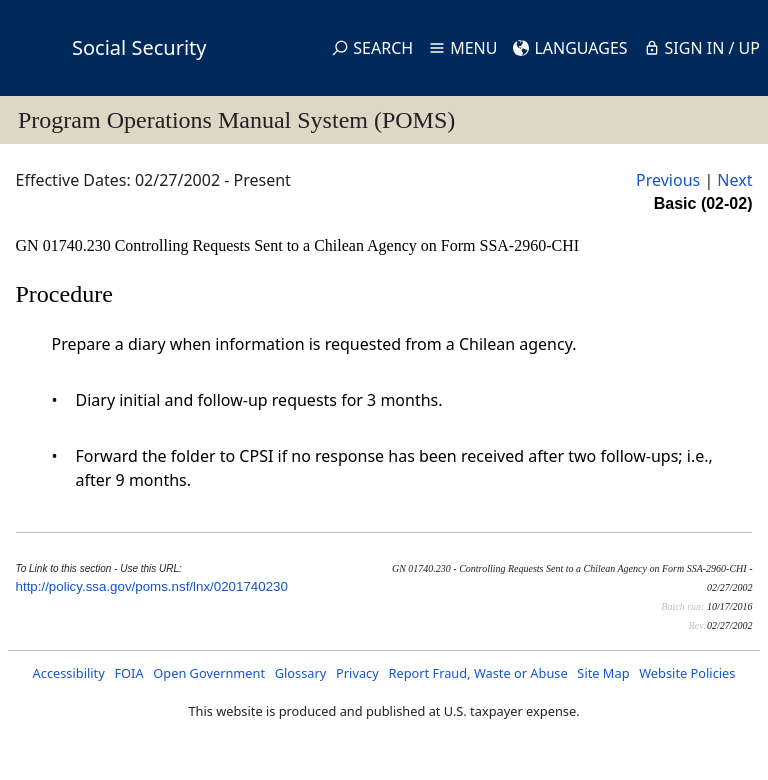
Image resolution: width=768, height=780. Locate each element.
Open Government (209, 673)
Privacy (357, 673)
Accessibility (69, 673)
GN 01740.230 (65, 245)
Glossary (301, 673)
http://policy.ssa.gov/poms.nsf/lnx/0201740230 (152, 586)
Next (734, 180)
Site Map (603, 673)
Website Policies (687, 673)
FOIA (128, 673)
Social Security (139, 47)
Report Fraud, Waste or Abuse (477, 673)
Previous (668, 180)
